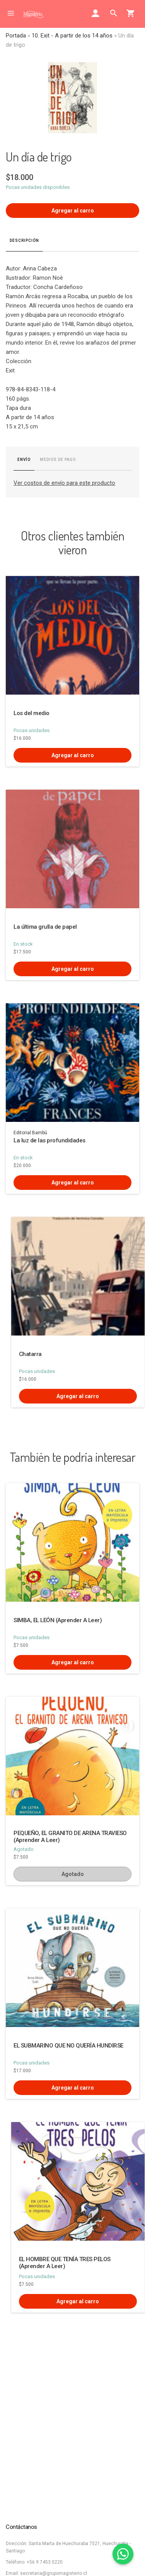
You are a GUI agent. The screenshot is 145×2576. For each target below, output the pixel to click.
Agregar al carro (72, 210)
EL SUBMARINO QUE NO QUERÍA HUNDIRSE (68, 2045)
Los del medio (31, 713)
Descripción (24, 240)
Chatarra (30, 1354)
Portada (16, 35)
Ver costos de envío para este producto (64, 482)
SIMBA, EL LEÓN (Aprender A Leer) (58, 1620)
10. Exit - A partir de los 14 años (72, 35)
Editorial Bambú (30, 1132)
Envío (24, 459)
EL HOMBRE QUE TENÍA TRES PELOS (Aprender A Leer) (65, 2263)
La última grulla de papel (45, 926)
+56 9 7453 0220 (45, 2562)
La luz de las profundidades (49, 1140)
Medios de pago (58, 459)
